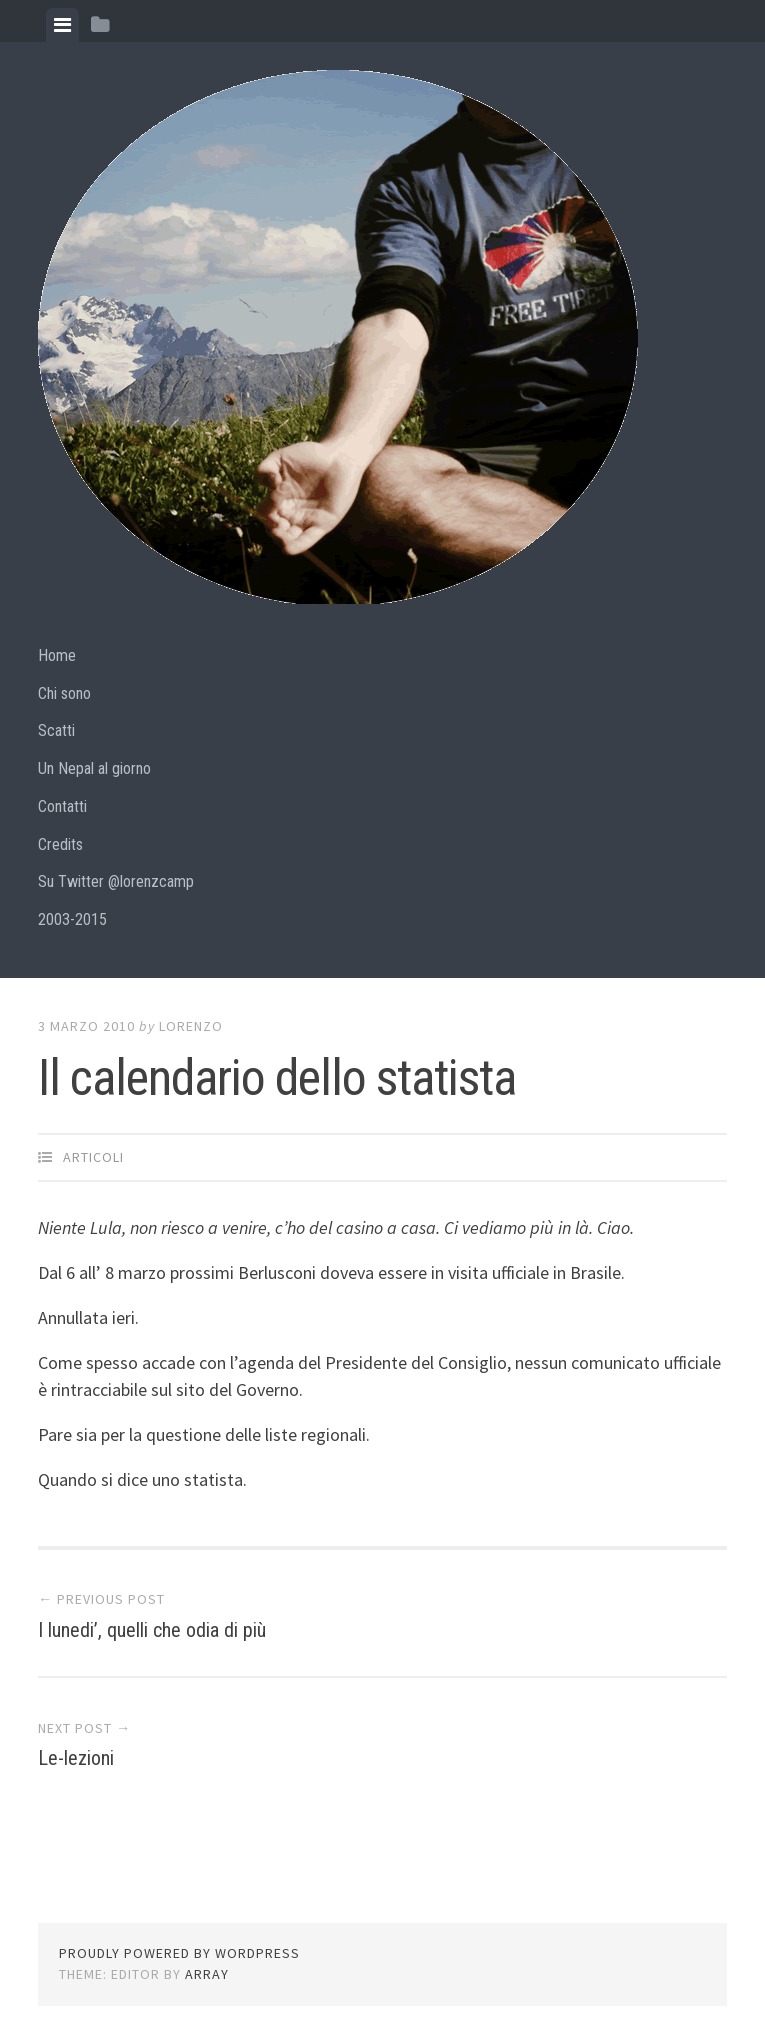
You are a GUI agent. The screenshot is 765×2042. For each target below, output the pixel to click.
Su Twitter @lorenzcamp (116, 881)
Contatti (62, 806)
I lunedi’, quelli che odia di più (152, 1630)
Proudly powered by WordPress (179, 1953)
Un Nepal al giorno (94, 768)
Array (207, 1974)
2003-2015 (72, 919)
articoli (93, 1157)
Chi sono (64, 693)
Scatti (56, 730)
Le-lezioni (76, 1758)
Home (57, 655)
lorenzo (191, 1026)
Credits (60, 844)
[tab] (62, 25)
